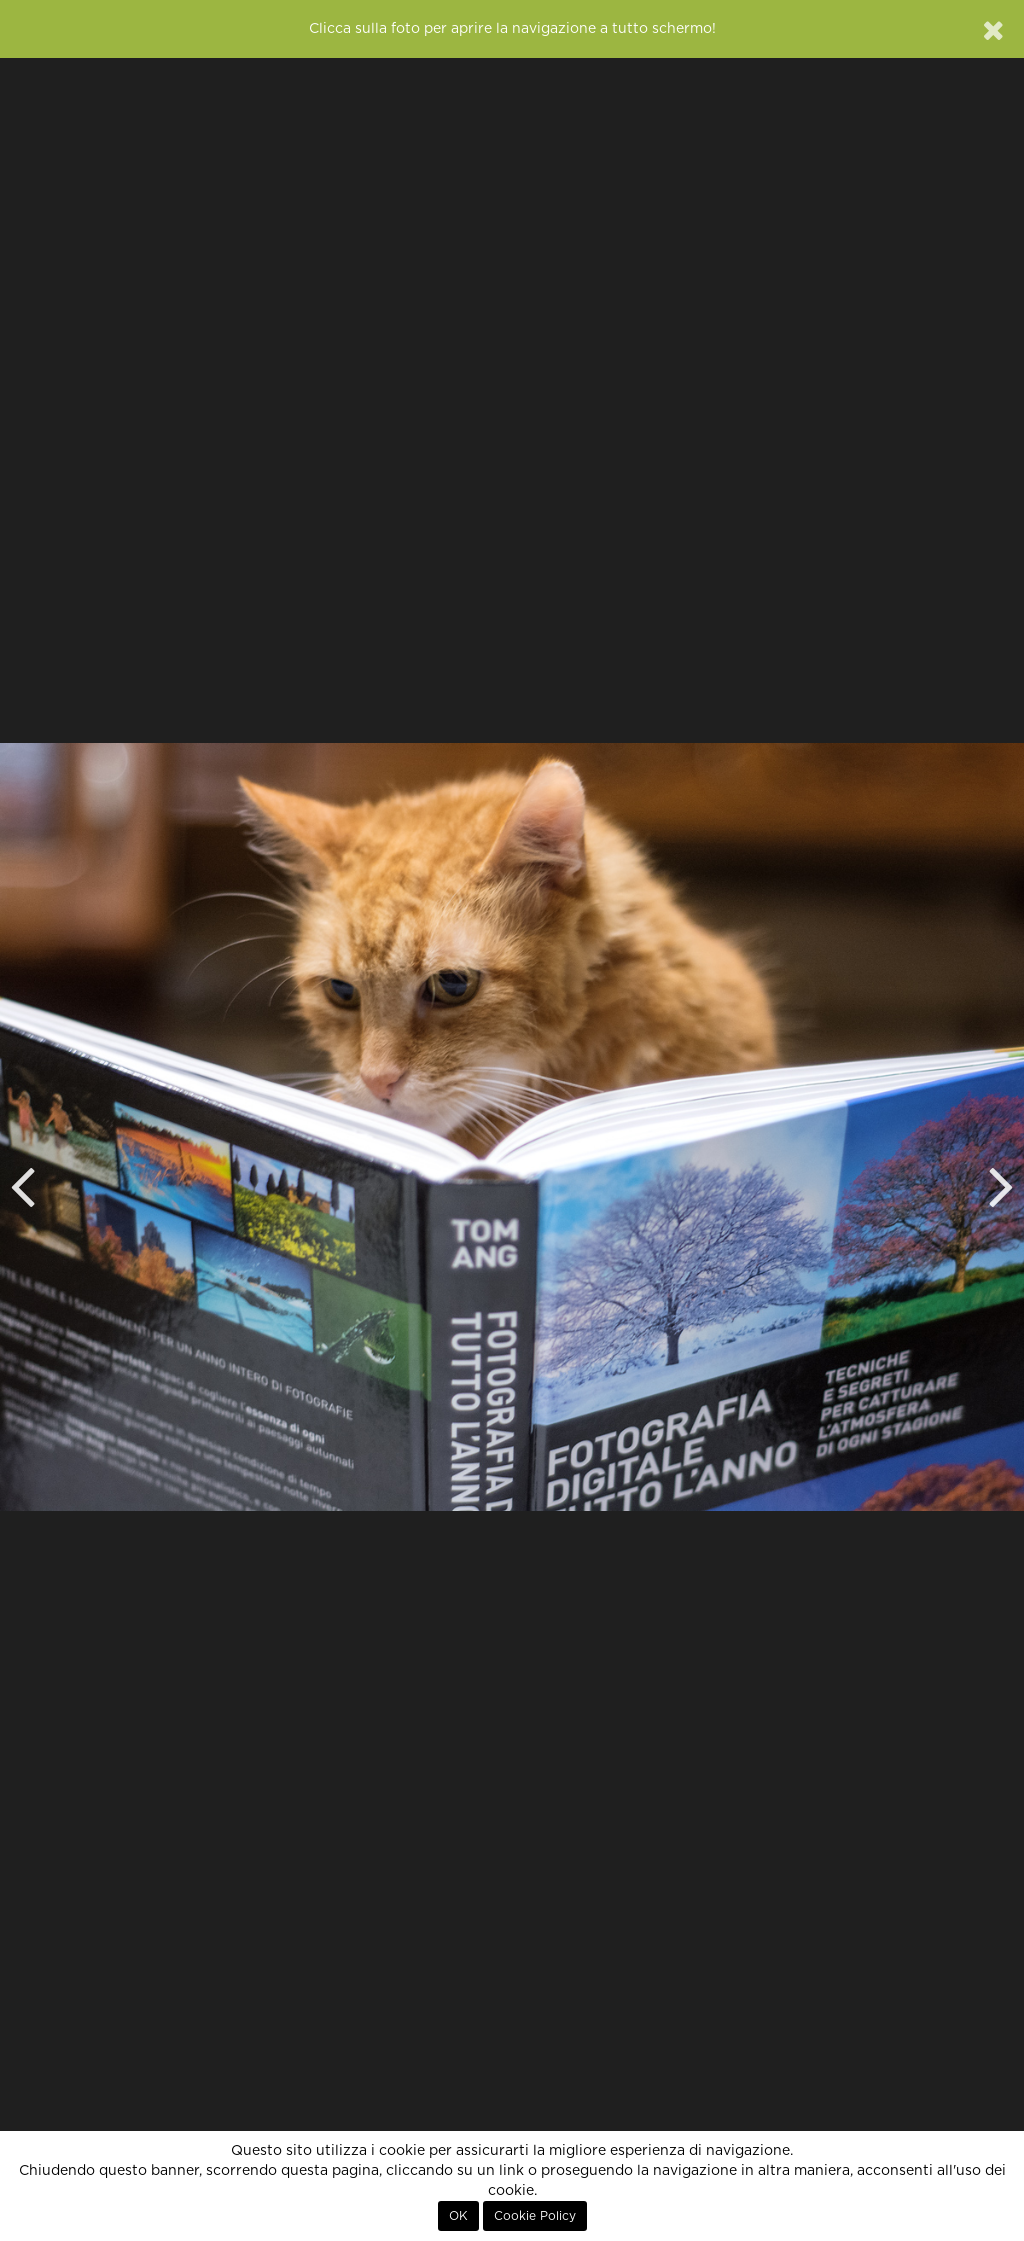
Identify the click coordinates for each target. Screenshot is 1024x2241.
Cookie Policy (535, 2216)
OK (458, 2216)
